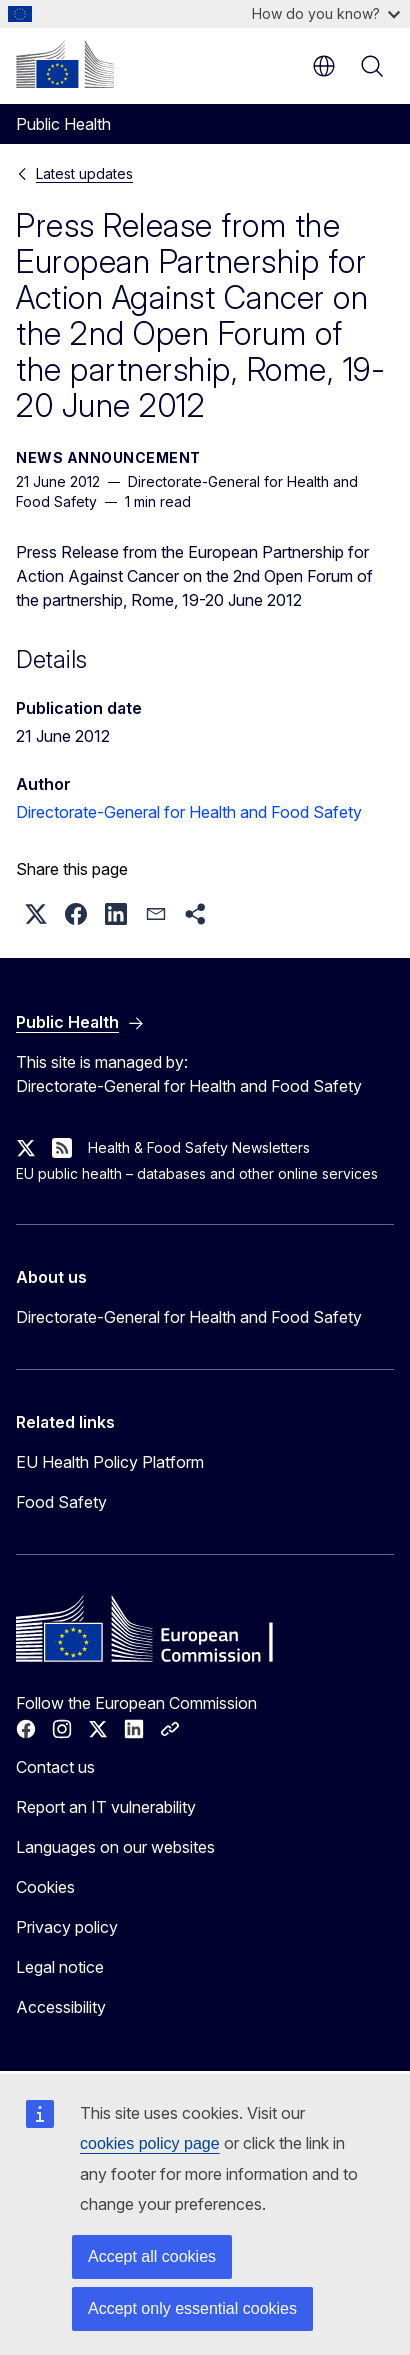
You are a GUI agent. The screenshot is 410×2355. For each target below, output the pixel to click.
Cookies (45, 1887)
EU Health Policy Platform (110, 1462)
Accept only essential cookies (192, 2308)
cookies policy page (150, 2143)
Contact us (55, 1767)
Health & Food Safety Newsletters (199, 1147)
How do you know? (326, 13)
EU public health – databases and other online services (197, 1173)
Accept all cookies (152, 2256)
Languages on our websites (115, 1847)
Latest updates (84, 173)
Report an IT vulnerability (106, 1807)
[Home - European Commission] (65, 64)
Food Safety (61, 1502)
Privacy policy (67, 1927)
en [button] (324, 66)
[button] (36, 914)
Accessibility (61, 2007)
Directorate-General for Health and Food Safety (189, 812)
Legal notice (60, 1967)
